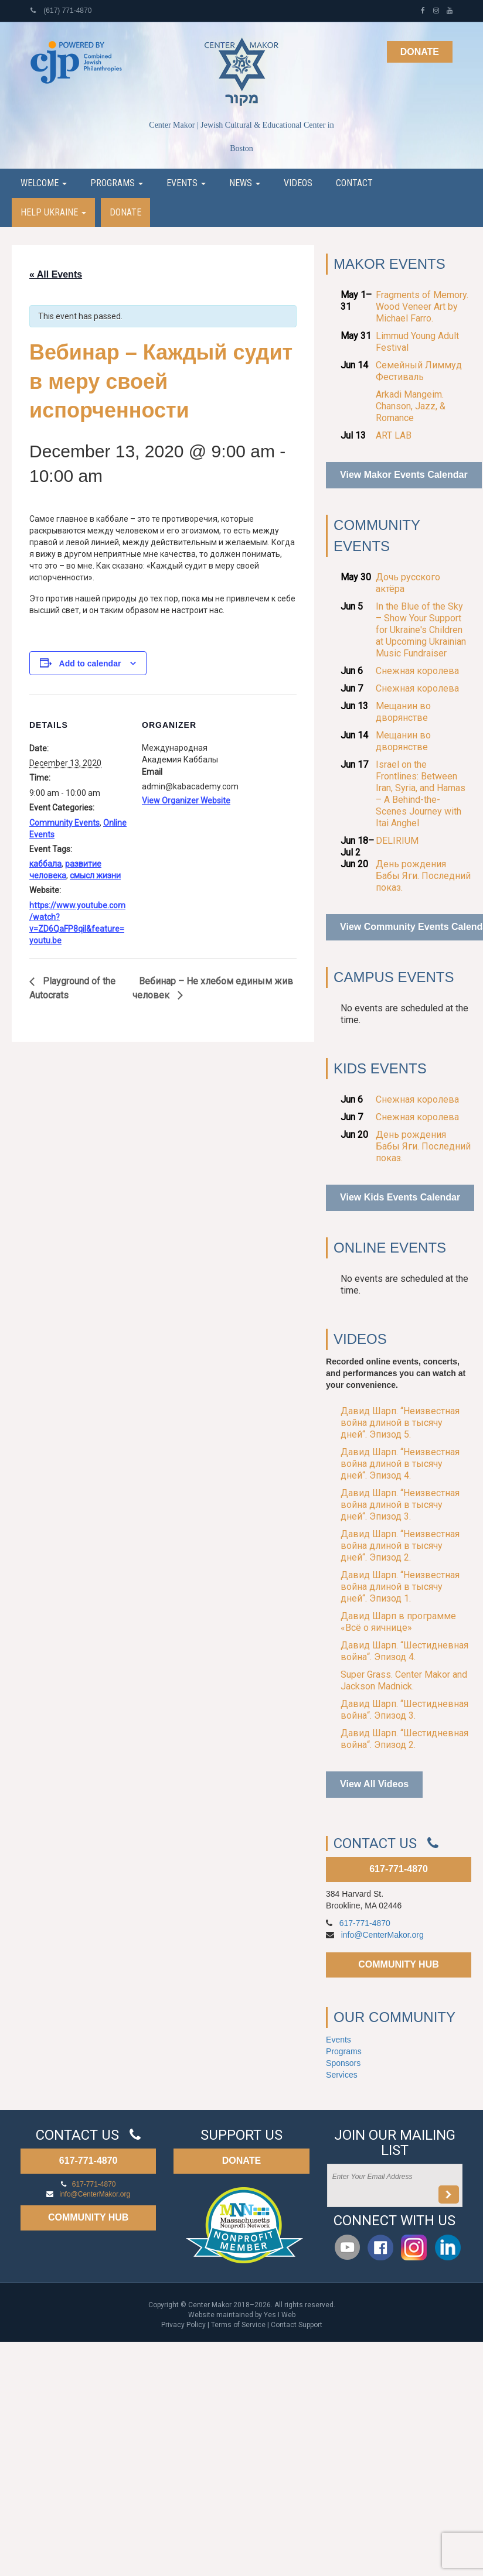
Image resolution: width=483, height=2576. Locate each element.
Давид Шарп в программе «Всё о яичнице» (398, 1621)
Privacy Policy (183, 2325)
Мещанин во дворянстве (403, 711)
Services (342, 2074)
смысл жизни (95, 875)
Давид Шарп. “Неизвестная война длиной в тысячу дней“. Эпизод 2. (400, 1545)
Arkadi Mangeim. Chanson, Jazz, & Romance (410, 406)
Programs (116, 183)
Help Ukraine (53, 212)
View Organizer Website (186, 800)
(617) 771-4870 (60, 10)
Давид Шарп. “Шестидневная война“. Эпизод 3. (404, 1709)
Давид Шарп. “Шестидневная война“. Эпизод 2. (404, 1738)
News (244, 183)
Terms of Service (238, 2325)
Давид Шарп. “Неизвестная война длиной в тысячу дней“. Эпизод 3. (400, 1504)
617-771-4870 (398, 1869)
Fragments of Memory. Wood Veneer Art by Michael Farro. (422, 306)
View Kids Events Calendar (400, 1197)
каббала (45, 863)
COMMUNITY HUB (398, 1964)
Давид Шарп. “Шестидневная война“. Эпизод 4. (404, 1651)
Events (186, 183)
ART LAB (393, 435)
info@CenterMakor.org (382, 1934)
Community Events (64, 822)
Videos (298, 183)
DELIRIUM (397, 840)
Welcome (44, 183)
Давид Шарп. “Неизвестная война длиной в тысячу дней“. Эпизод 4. (400, 1463)
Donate (419, 52)
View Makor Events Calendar (404, 475)
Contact (354, 183)
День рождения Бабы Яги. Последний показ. (423, 875)
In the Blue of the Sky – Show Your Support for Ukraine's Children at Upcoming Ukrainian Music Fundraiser (421, 630)
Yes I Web (279, 2315)
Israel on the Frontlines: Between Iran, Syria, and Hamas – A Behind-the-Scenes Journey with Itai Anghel (420, 794)
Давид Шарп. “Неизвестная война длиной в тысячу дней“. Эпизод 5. (400, 1422)
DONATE (241, 2161)
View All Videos (374, 1784)
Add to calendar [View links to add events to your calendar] (90, 663)
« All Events (55, 274)
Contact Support (296, 2325)
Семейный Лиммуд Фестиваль (419, 371)
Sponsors (343, 2063)
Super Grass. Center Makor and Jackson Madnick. (404, 1680)
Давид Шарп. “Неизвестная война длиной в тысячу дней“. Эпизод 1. (400, 1586)
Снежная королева (417, 670)
